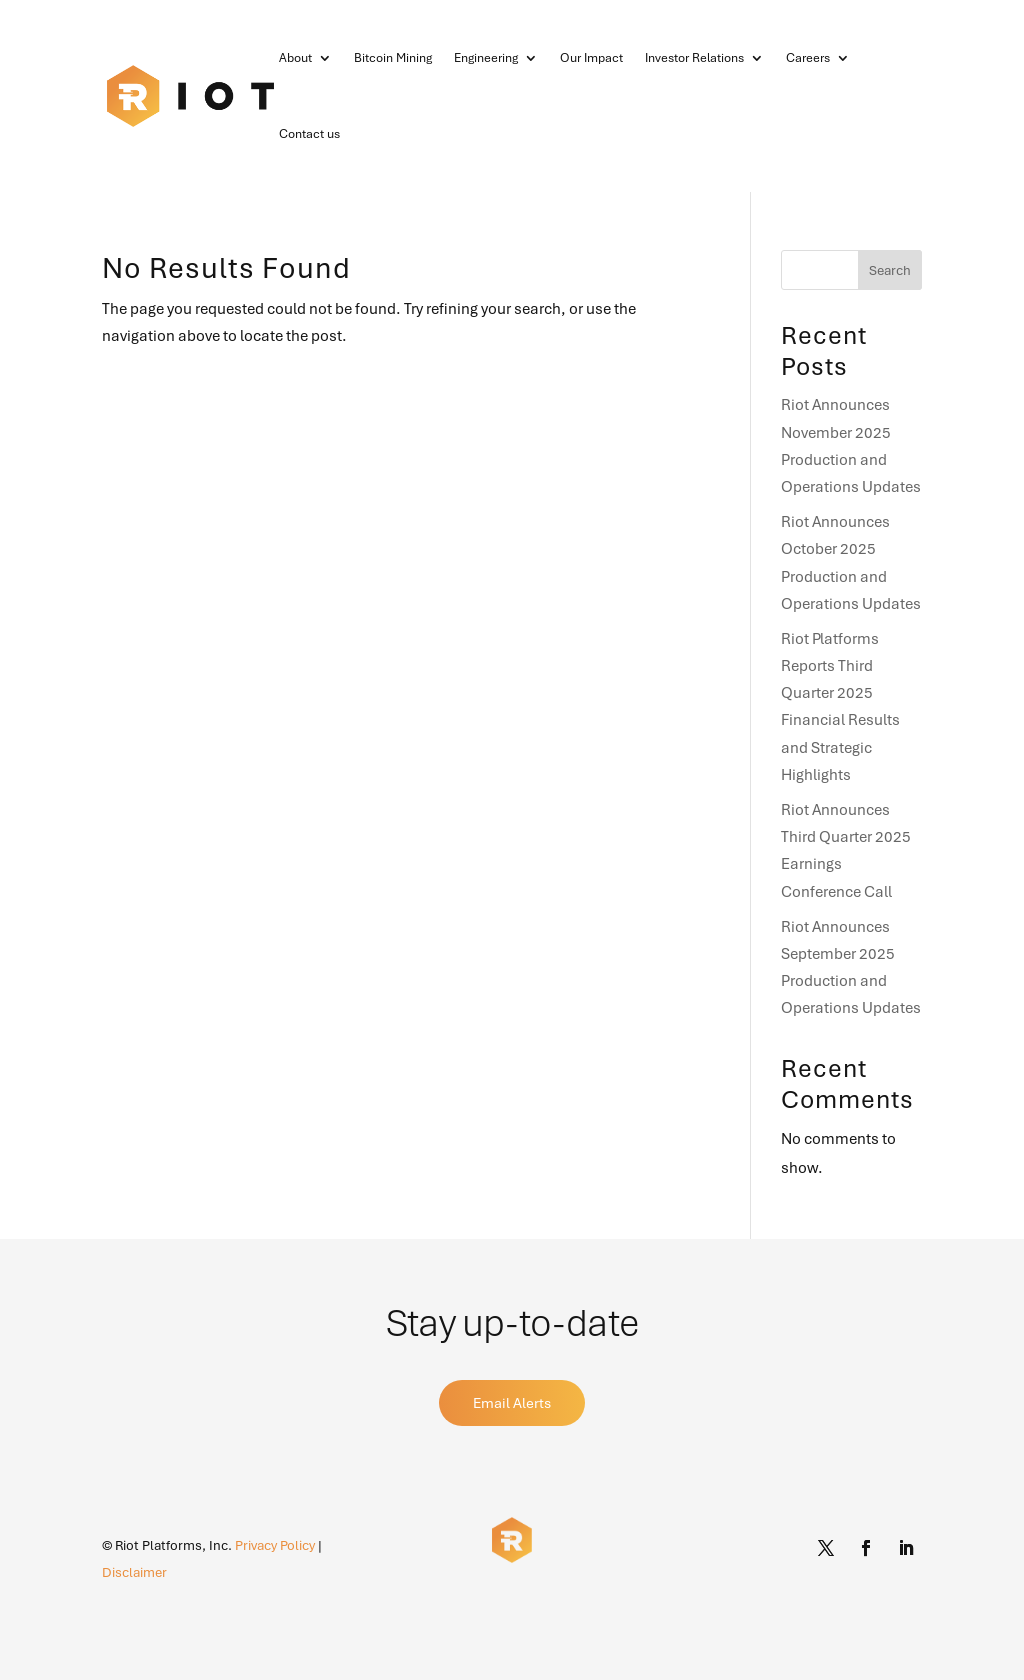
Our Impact (591, 58)
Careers (808, 58)
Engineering (486, 58)
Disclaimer (134, 1572)
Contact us (309, 134)
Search (890, 270)
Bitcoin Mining (393, 58)
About (295, 58)
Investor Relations (694, 58)
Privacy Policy (275, 1545)
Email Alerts (512, 1403)
